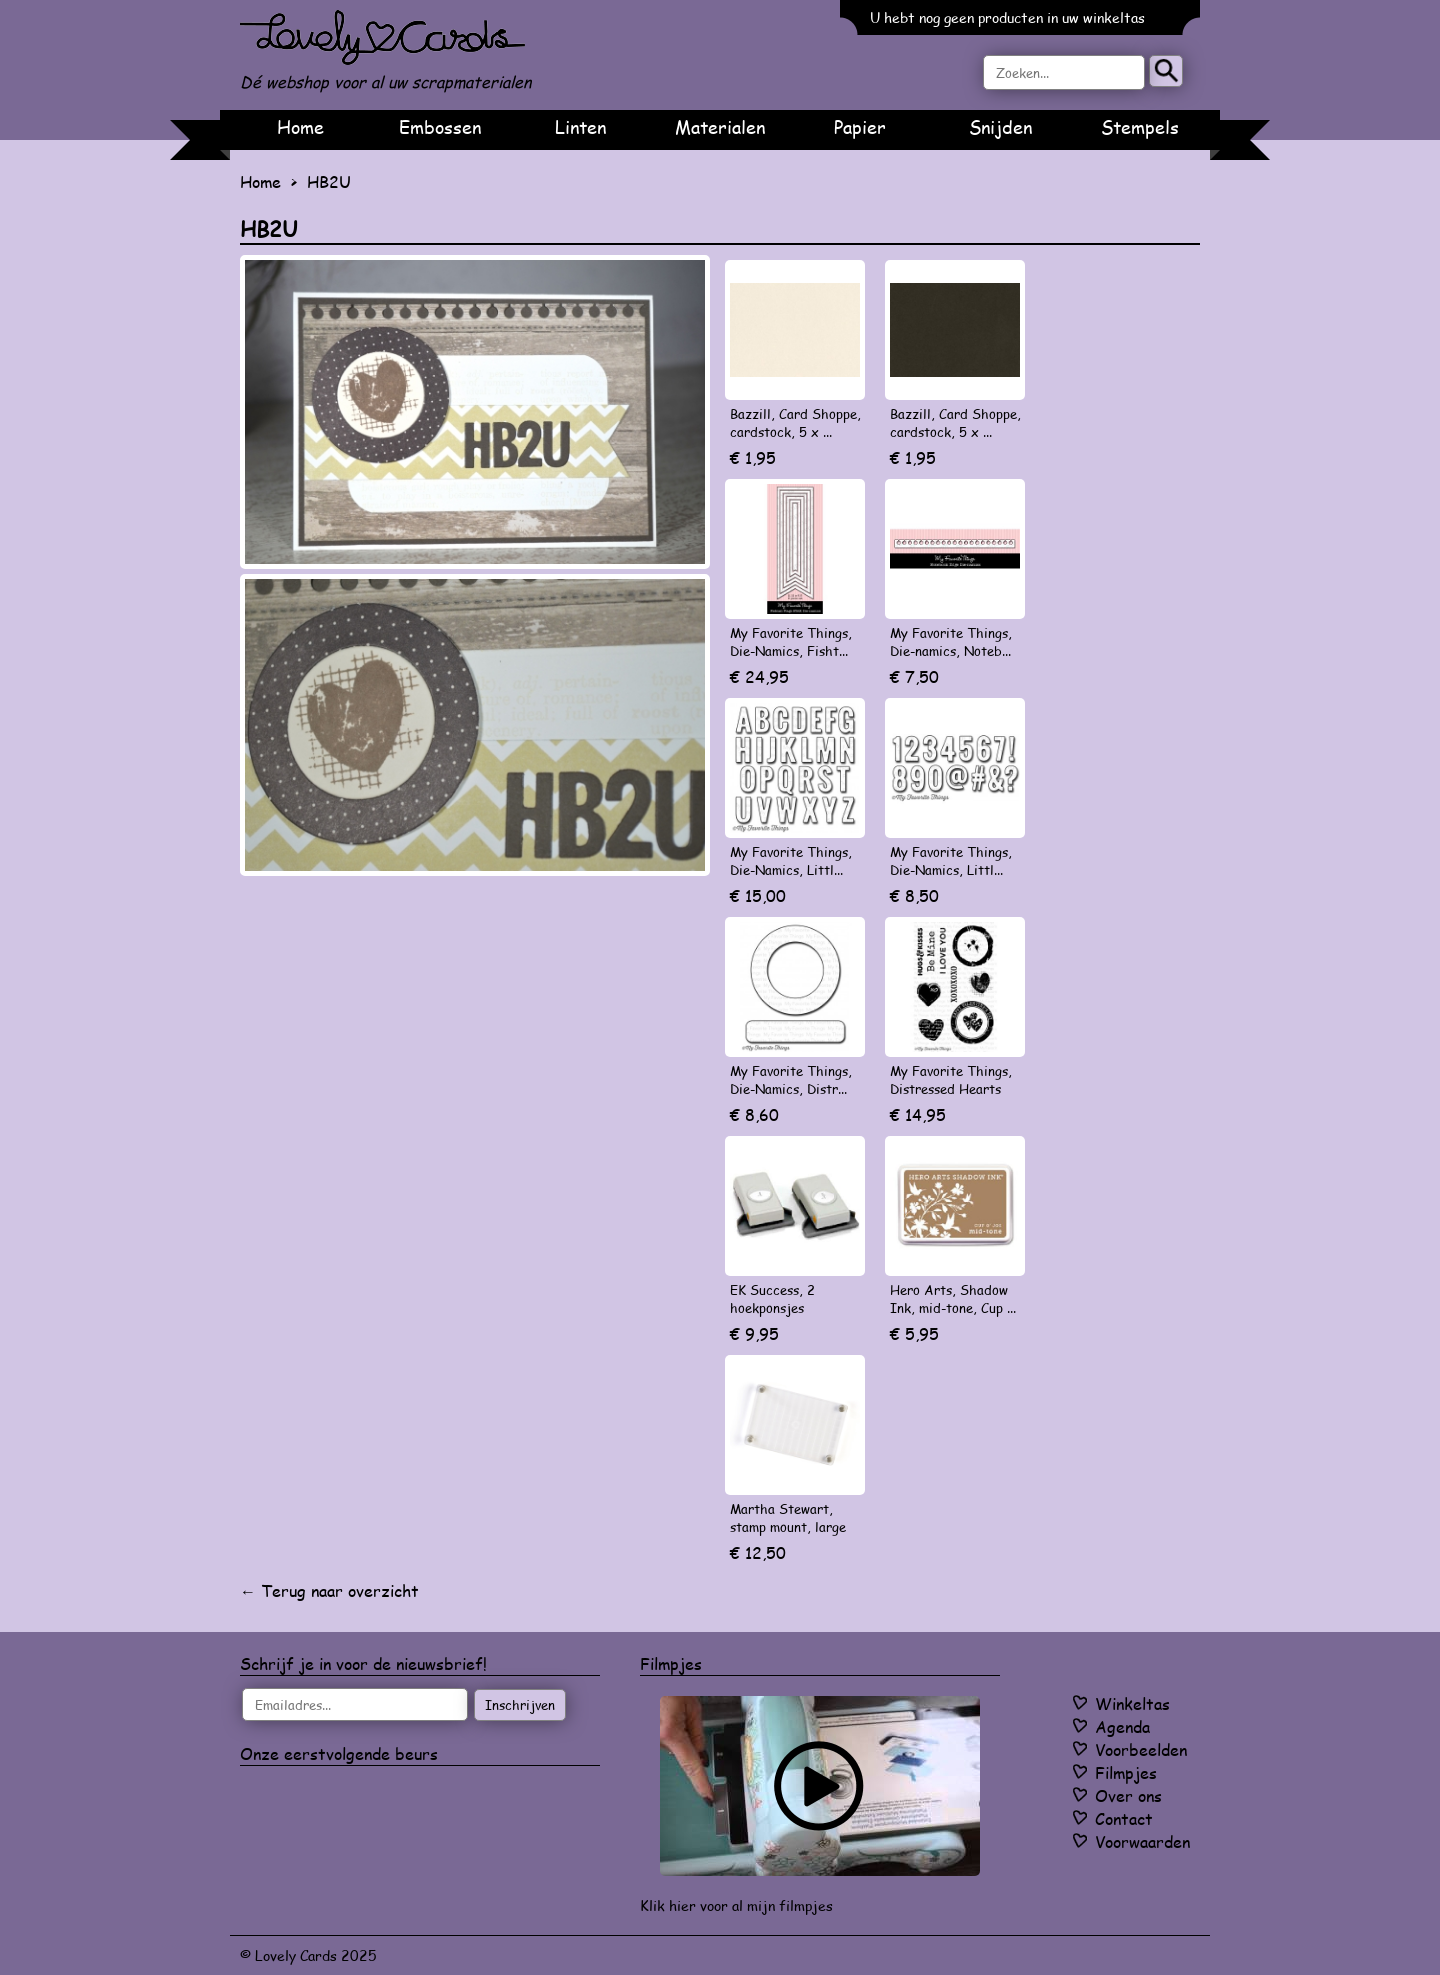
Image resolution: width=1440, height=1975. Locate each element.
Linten (580, 127)
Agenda (1122, 1726)
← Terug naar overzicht (329, 1590)
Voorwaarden (1142, 1841)
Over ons (1128, 1795)
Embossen (440, 127)
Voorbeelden (1141, 1749)
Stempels (1140, 127)
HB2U (329, 181)
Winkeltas (1132, 1703)
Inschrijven (520, 1705)
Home (300, 127)
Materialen (720, 127)
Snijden (1000, 127)
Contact (1124, 1818)
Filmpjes (1126, 1772)
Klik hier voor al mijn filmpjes (736, 1905)
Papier (860, 127)
